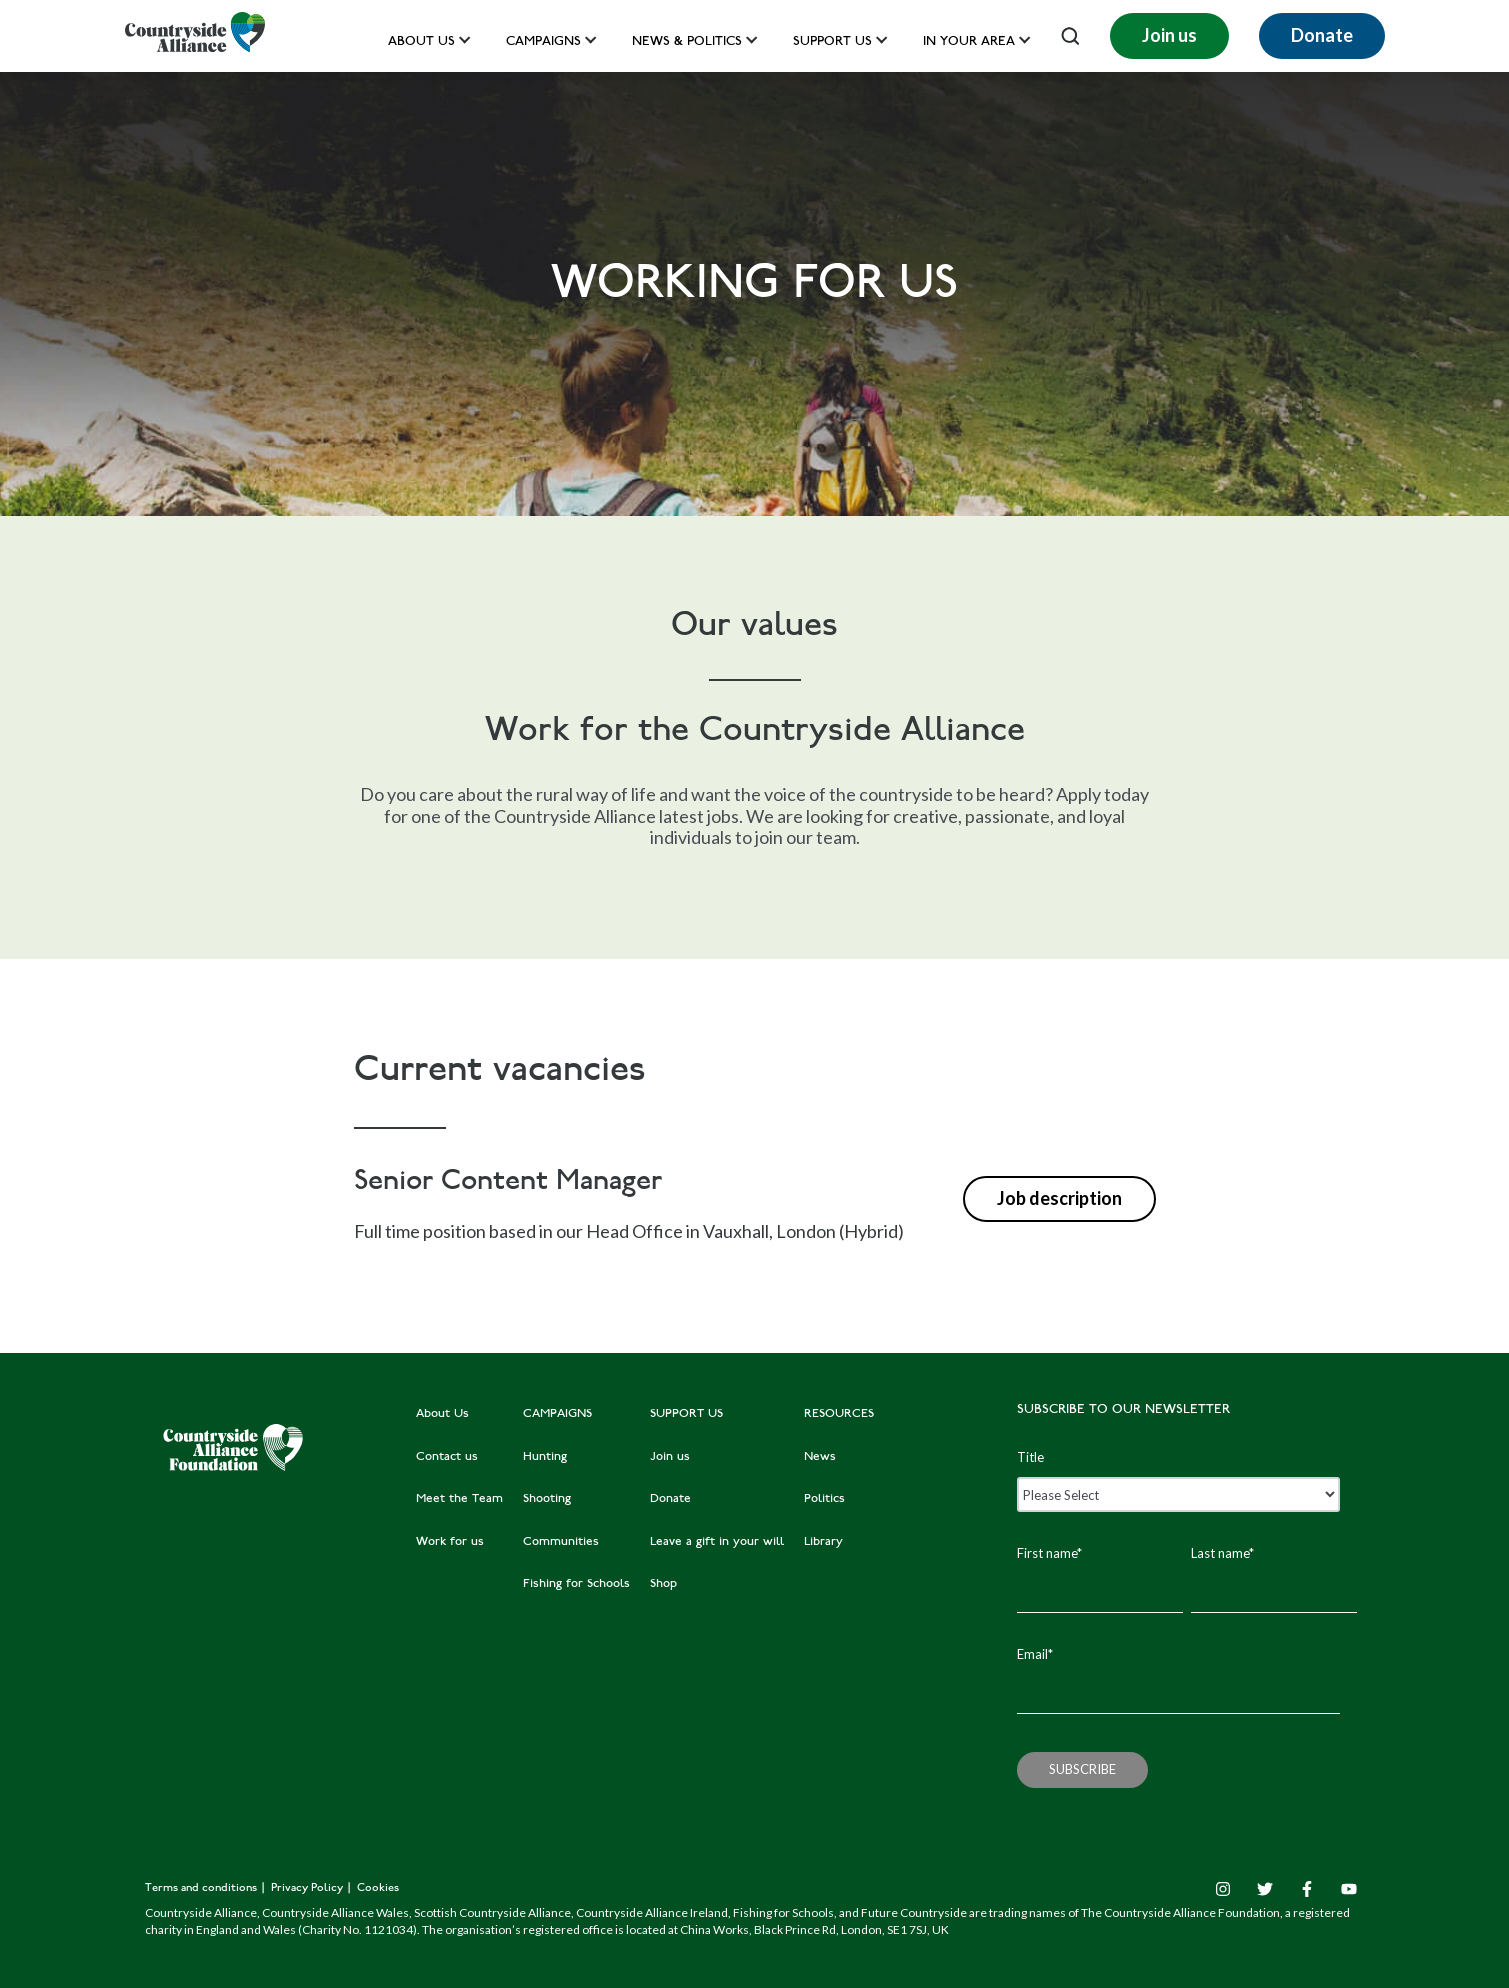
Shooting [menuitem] (547, 1499)
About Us (421, 42)
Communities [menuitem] (561, 1542)
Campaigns (543, 42)
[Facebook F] (1307, 1889)
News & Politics (687, 42)
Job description (1059, 1198)
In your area (969, 42)
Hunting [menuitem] (545, 1457)
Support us (832, 42)
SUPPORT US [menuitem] (686, 1414)
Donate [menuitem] (670, 1499)
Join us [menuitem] (670, 1457)
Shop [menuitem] (663, 1584)
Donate (1322, 35)
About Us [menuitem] (442, 1414)
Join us (1169, 35)
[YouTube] (1349, 1889)
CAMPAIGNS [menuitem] (557, 1414)
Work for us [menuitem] (450, 1542)
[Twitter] (1265, 1889)
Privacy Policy (308, 1888)
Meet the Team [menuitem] (459, 1499)
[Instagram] (1223, 1889)
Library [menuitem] (823, 1542)
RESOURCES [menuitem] (839, 1414)
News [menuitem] (820, 1457)
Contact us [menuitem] (447, 1457)
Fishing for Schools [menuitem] (576, 1584)
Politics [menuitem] (824, 1499)
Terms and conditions (202, 1888)
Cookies (378, 1888)
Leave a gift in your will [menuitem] (717, 1542)
